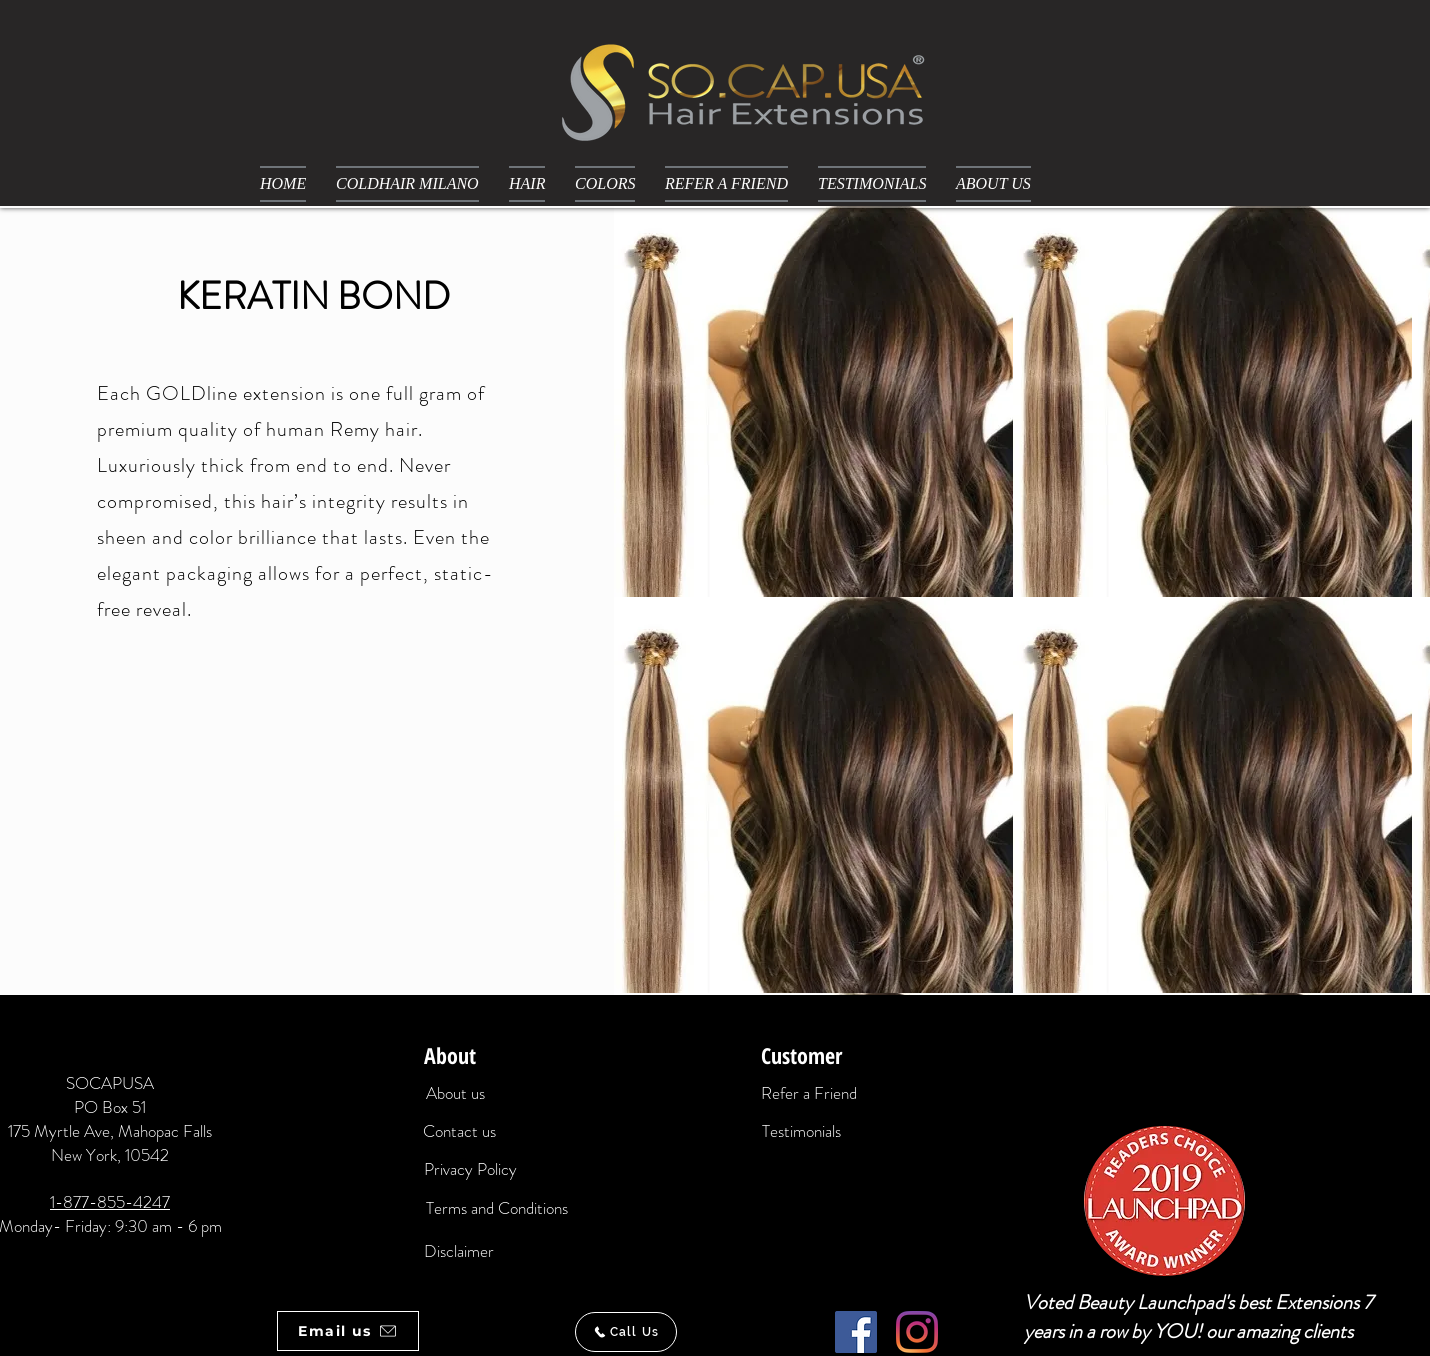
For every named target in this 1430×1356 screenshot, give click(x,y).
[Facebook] (856, 1332)
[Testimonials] (801, 1132)
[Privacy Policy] (470, 1170)
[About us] (455, 1094)
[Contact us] (459, 1132)
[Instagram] (917, 1332)
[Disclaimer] (459, 1252)
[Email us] (348, 1331)
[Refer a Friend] (809, 1094)
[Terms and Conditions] (496, 1209)
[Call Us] (626, 1332)
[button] (527, 184)
